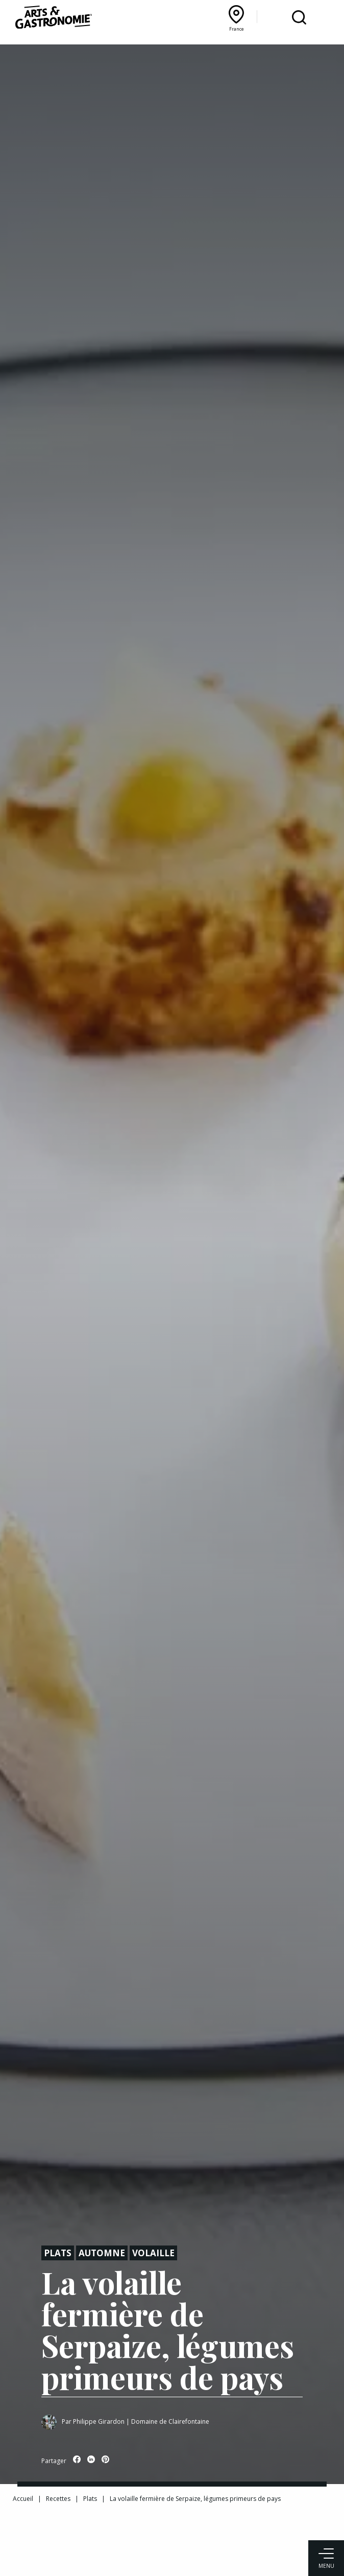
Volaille (153, 2253)
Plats (57, 2253)
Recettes (58, 2498)
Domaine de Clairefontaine (170, 2421)
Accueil (23, 2498)
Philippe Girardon (99, 2421)
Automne (102, 2253)
